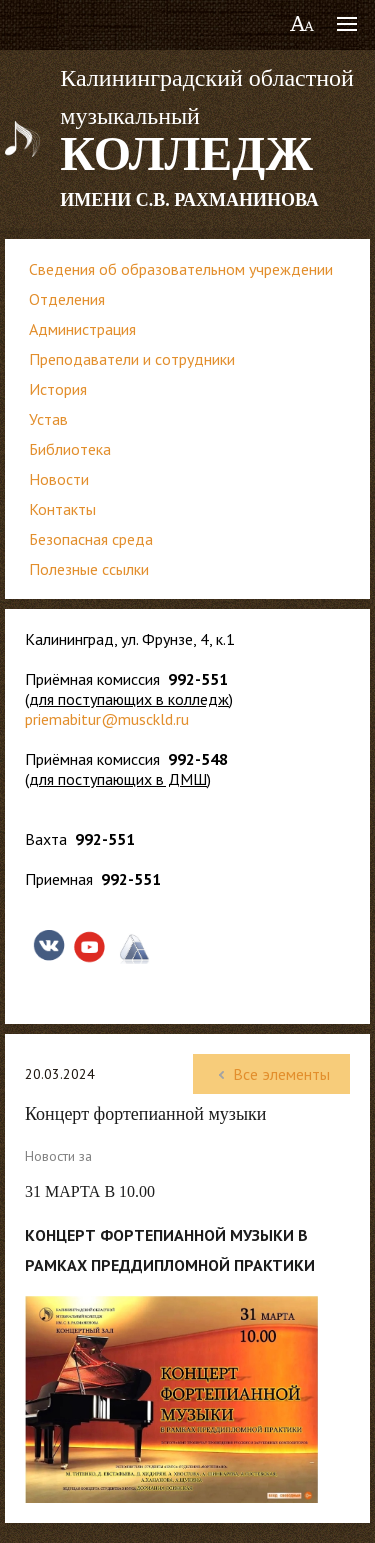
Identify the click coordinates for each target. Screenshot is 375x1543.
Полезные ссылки (89, 569)
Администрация (82, 329)
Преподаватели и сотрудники (132, 359)
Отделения (67, 299)
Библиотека (70, 449)
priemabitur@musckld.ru (107, 719)
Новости (59, 479)
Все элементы (271, 1074)
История (58, 389)
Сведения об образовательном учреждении (181, 269)
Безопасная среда (91, 539)
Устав (48, 419)
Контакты (62, 509)
